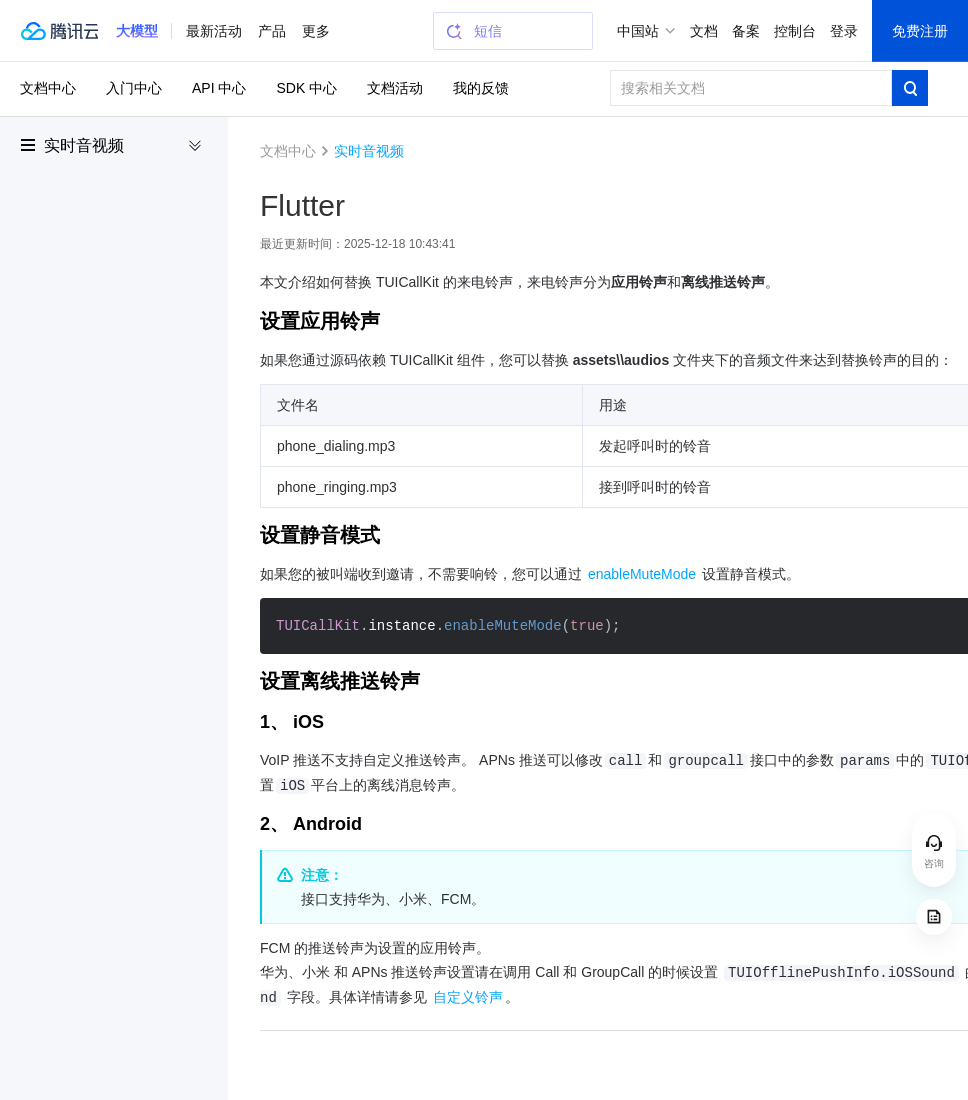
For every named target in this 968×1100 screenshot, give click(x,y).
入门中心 (134, 88)
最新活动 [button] (214, 31)
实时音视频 (84, 145)
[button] (137, 31)
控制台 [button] (795, 31)
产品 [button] (272, 31)
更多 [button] (316, 31)
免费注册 (920, 31)
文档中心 (48, 88)
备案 (746, 31)
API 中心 (219, 88)
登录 (844, 31)
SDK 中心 (306, 88)
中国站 (638, 31)
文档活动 (395, 88)
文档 (704, 31)
